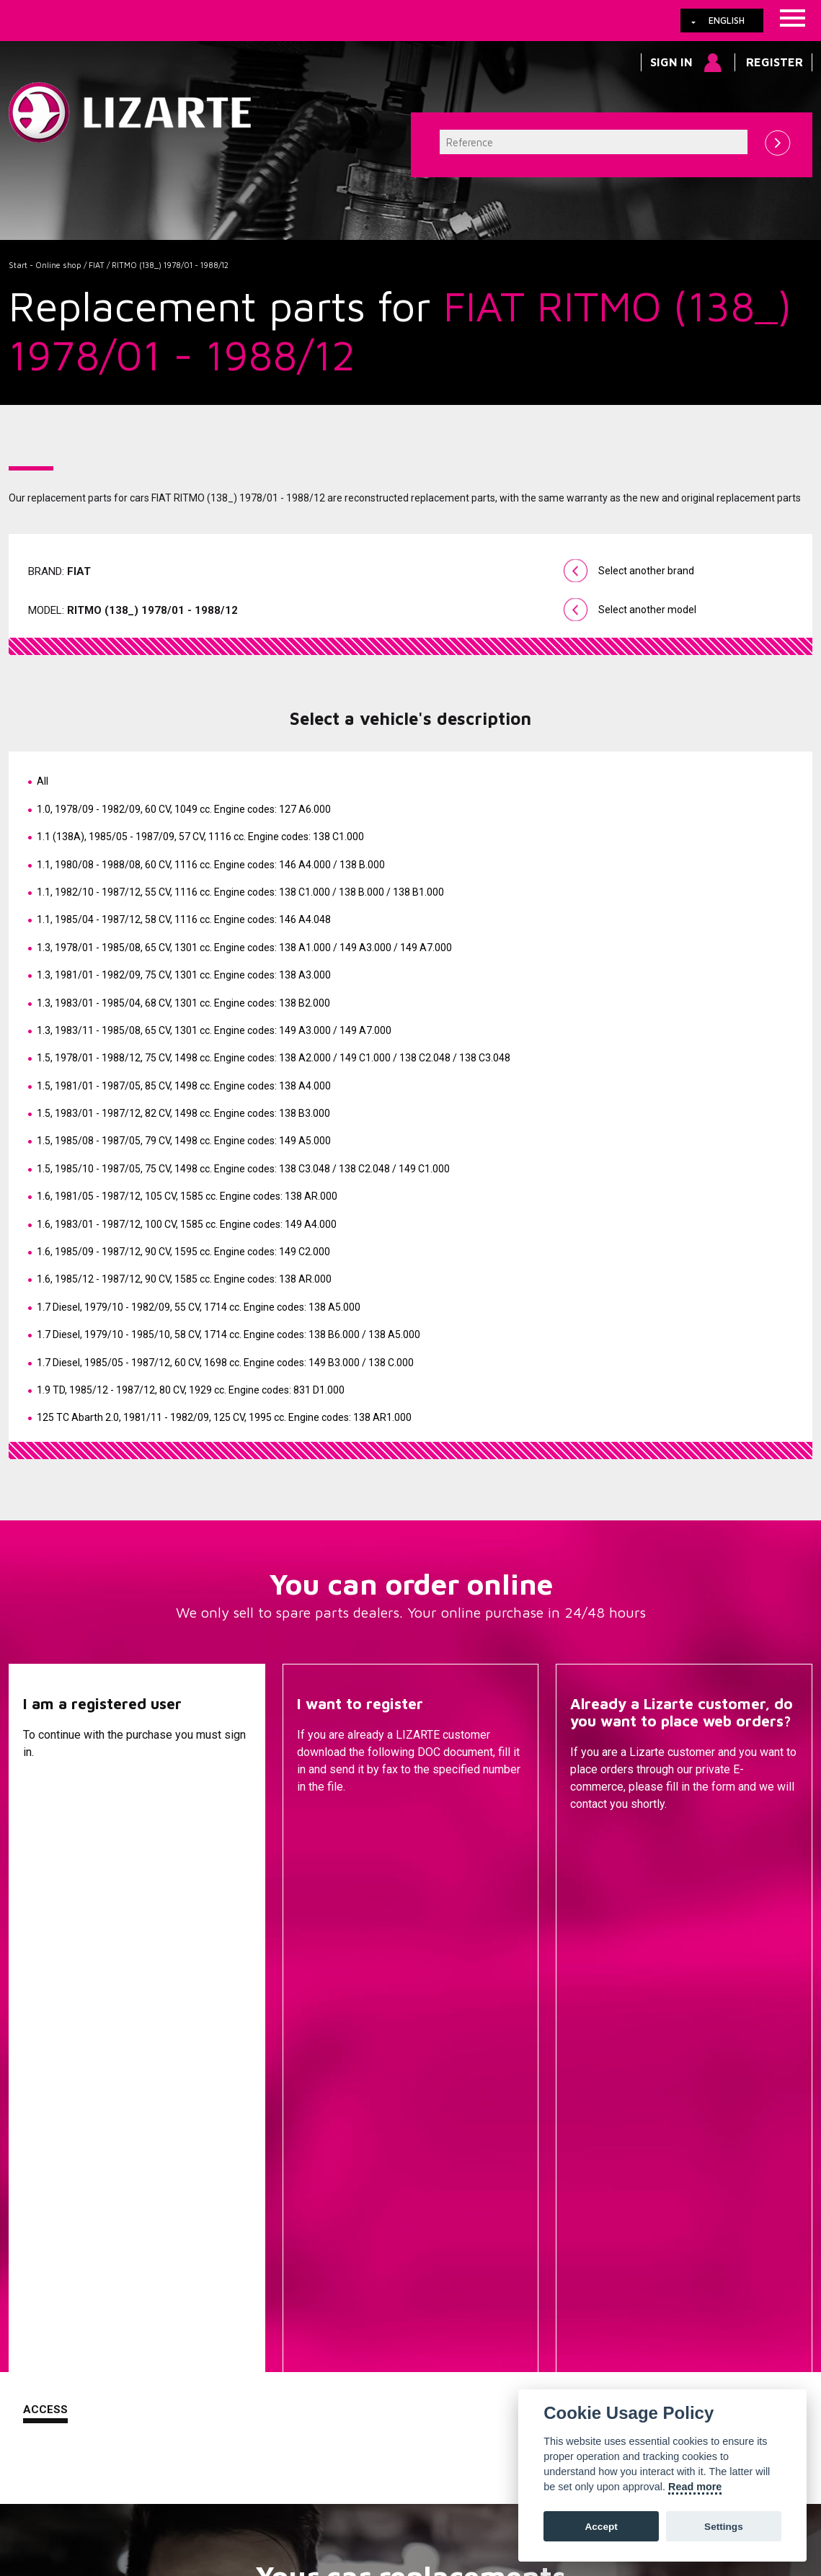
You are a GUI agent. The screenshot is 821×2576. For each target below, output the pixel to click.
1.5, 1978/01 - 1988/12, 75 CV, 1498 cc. (273, 1058)
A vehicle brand (266, 2159)
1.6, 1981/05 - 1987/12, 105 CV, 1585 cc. (187, 1196)
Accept (601, 2526)
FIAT (97, 264)
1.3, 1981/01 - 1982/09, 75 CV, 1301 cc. (184, 975)
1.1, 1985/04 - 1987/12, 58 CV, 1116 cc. (184, 919)
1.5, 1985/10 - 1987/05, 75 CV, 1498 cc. (243, 1169)
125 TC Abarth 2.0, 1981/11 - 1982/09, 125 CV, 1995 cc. (224, 1417)
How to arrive (337, 2489)
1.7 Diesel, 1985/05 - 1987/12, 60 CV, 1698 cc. (225, 1362)
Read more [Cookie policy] (695, 2486)
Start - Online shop (45, 264)
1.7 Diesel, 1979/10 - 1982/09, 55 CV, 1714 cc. (198, 1307)
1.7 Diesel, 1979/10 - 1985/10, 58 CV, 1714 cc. (228, 1334)
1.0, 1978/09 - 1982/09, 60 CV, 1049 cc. (184, 809)
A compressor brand (265, 2181)
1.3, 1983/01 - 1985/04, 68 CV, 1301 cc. (183, 1003)
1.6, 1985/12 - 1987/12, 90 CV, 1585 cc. (184, 1279)
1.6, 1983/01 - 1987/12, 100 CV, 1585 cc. (187, 1224)
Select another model (647, 609)
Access (45, 1838)
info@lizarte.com (235, 2525)
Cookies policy (154, 2489)
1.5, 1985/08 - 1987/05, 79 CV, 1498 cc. (184, 1140)
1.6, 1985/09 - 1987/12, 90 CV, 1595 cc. (183, 1251)
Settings (723, 2526)
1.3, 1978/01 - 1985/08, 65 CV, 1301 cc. (244, 947)
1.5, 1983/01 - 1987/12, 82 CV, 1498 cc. (183, 1113)
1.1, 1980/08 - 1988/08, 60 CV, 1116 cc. (211, 864)
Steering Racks (532, 2159)
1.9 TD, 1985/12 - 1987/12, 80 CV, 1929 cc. (191, 1390)
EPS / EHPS (532, 2203)
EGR (532, 2328)
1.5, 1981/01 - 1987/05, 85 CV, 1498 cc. (184, 1086)
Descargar (330, 1840)
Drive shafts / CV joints (532, 2224)
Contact (596, 1840)
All (42, 781)
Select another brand (646, 570)
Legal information (246, 2489)
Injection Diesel (532, 2246)
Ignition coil (532, 2350)
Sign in (671, 61)
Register (774, 61)
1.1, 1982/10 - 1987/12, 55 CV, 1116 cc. (240, 892)
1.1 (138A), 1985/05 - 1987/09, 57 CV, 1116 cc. (200, 836)
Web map (465, 2489)
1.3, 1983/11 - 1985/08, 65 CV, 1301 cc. (214, 1030)
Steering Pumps (532, 2181)
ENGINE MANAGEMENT (532, 2267)
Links (90, 2489)
